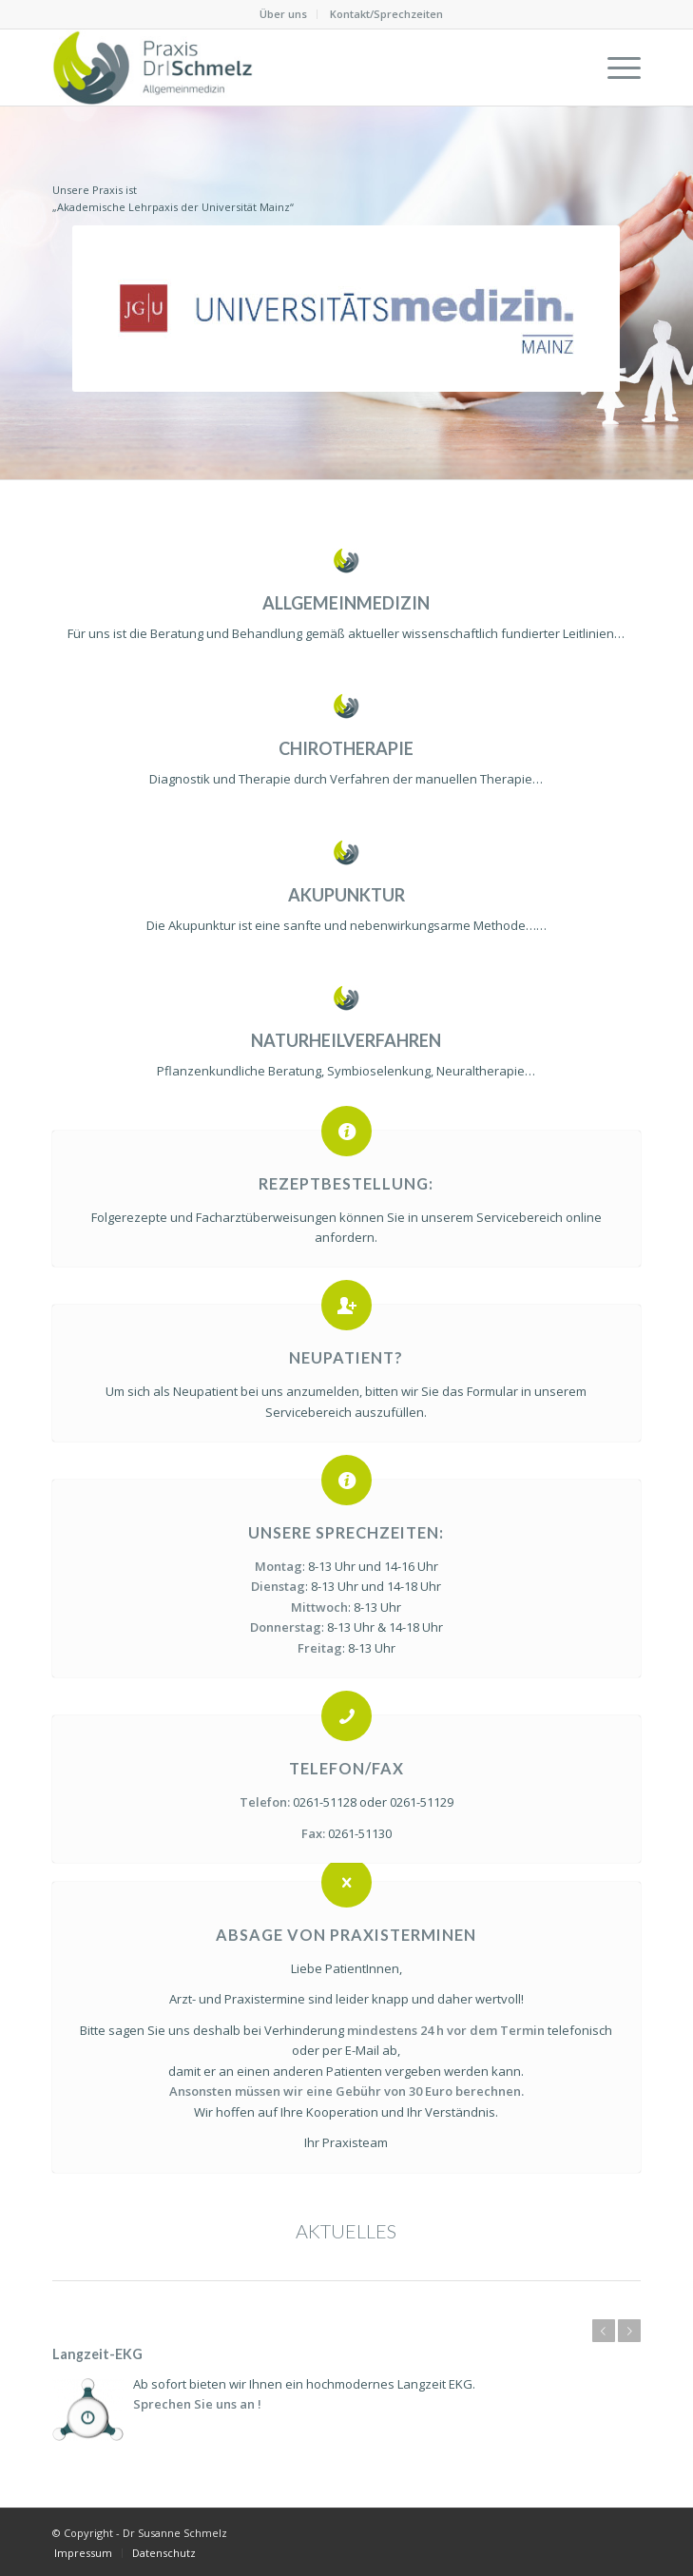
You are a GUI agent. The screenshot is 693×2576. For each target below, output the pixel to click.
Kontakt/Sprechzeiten (386, 14)
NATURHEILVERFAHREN (346, 1040)
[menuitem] (284, 14)
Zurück (603, 2330)
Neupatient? (346, 1357)
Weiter (629, 2330)
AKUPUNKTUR (346, 894)
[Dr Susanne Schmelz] (288, 67)
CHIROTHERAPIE (346, 748)
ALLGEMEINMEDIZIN (346, 602)
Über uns (283, 14)
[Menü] (614, 67)
